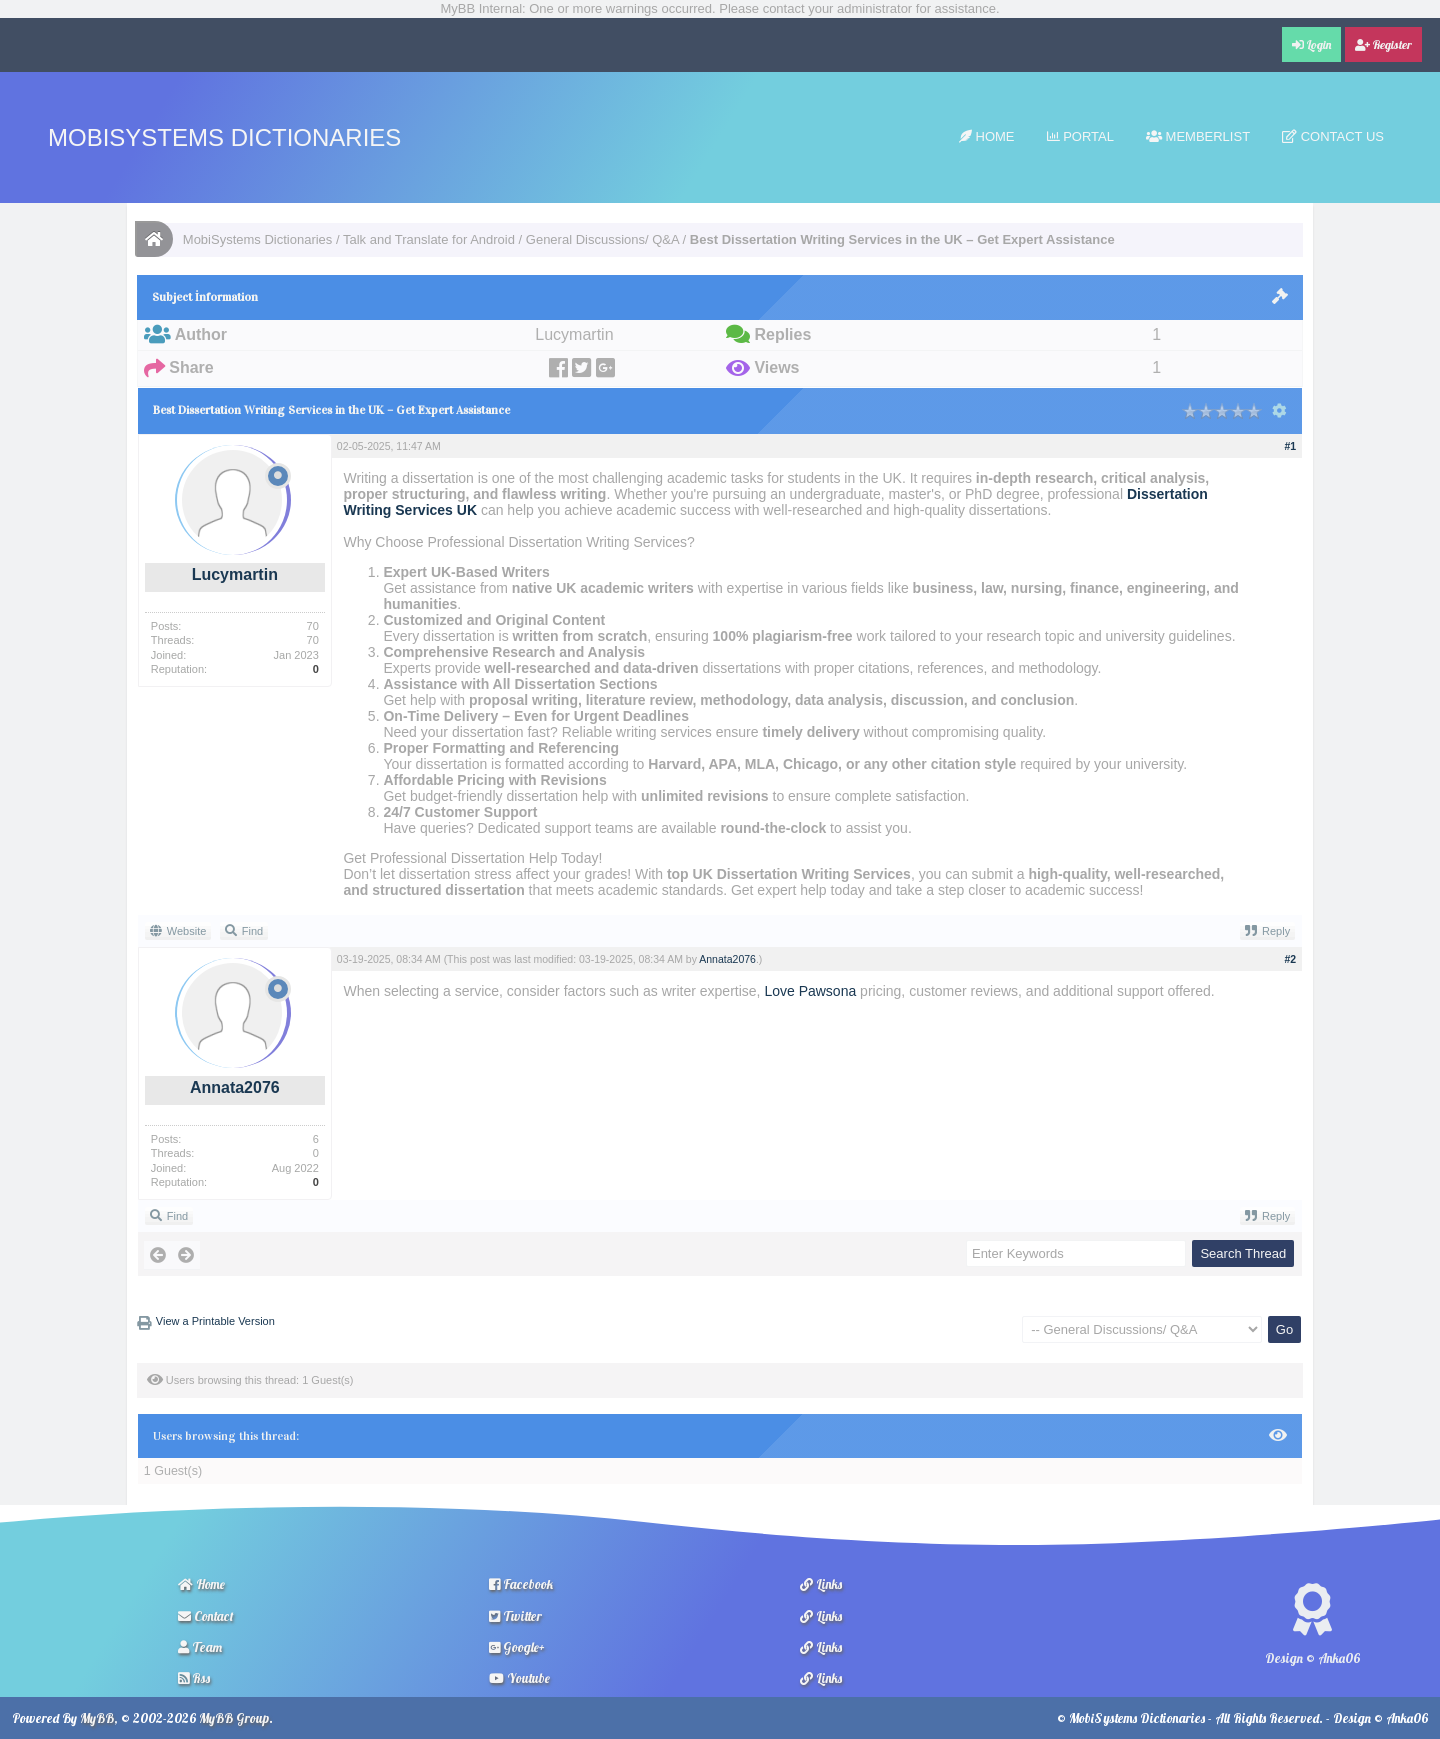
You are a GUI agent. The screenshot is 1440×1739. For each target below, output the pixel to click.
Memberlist (1198, 136)
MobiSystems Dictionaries (224, 137)
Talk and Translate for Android (429, 239)
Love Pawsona (810, 991)
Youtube (519, 1678)
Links (821, 1584)
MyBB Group (234, 1718)
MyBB (97, 1718)
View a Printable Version (215, 1321)
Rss (194, 1678)
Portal (1080, 136)
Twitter (515, 1616)
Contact (206, 1616)
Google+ (517, 1647)
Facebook (521, 1584)
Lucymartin (235, 574)
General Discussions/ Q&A (602, 239)
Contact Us (1333, 136)
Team (200, 1647)
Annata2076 (235, 1087)
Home (987, 136)
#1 (1291, 446)
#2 (1291, 959)
